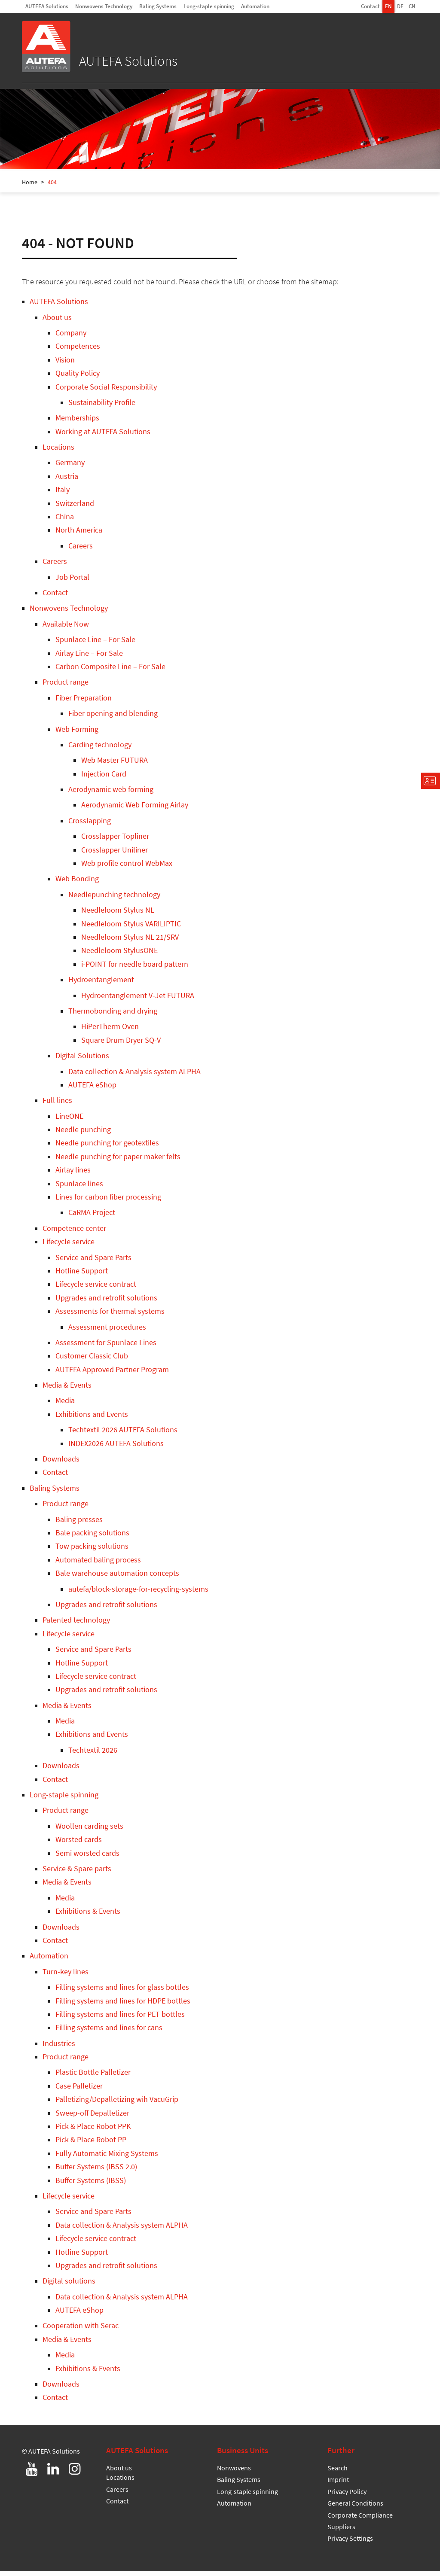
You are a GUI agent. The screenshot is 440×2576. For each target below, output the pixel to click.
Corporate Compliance (360, 2519)
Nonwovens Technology (103, 6)
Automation (255, 6)
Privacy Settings (350, 2543)
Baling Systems (158, 6)
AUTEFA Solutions (46, 6)
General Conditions (355, 2507)
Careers (117, 2494)
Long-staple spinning (208, 6)
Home (29, 187)
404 (52, 187)
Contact (370, 6)
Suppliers (341, 2531)
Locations (120, 2482)
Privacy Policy (347, 2496)
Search (337, 2472)
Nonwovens (234, 2472)
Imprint (338, 2484)
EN (388, 6)
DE (400, 6)
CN (412, 6)
